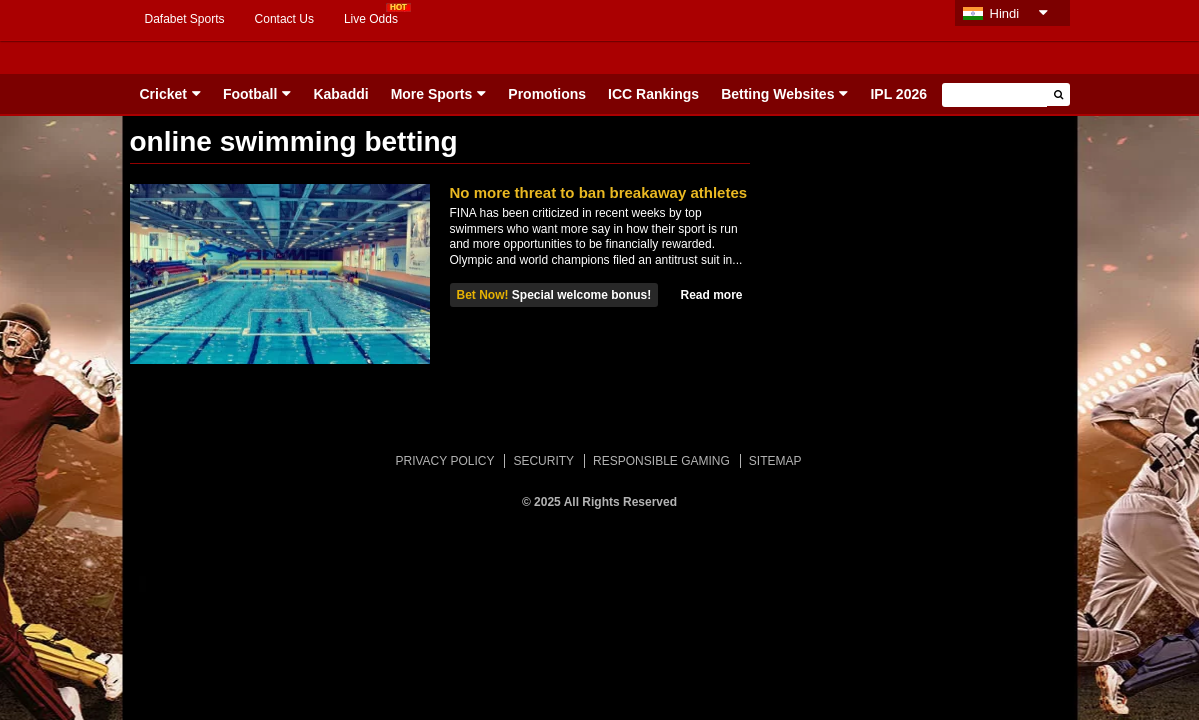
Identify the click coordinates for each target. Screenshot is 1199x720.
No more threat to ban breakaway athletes (599, 192)
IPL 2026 (898, 94)
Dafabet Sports (185, 19)
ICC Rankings (653, 94)
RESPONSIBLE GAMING (661, 461)
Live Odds (371, 19)
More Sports (432, 94)
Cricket (163, 94)
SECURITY (543, 461)
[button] (1058, 94)
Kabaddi (340, 94)
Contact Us (284, 19)
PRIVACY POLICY (444, 461)
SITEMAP (775, 461)
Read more (711, 295)
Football (250, 94)
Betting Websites (777, 94)
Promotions (547, 94)
